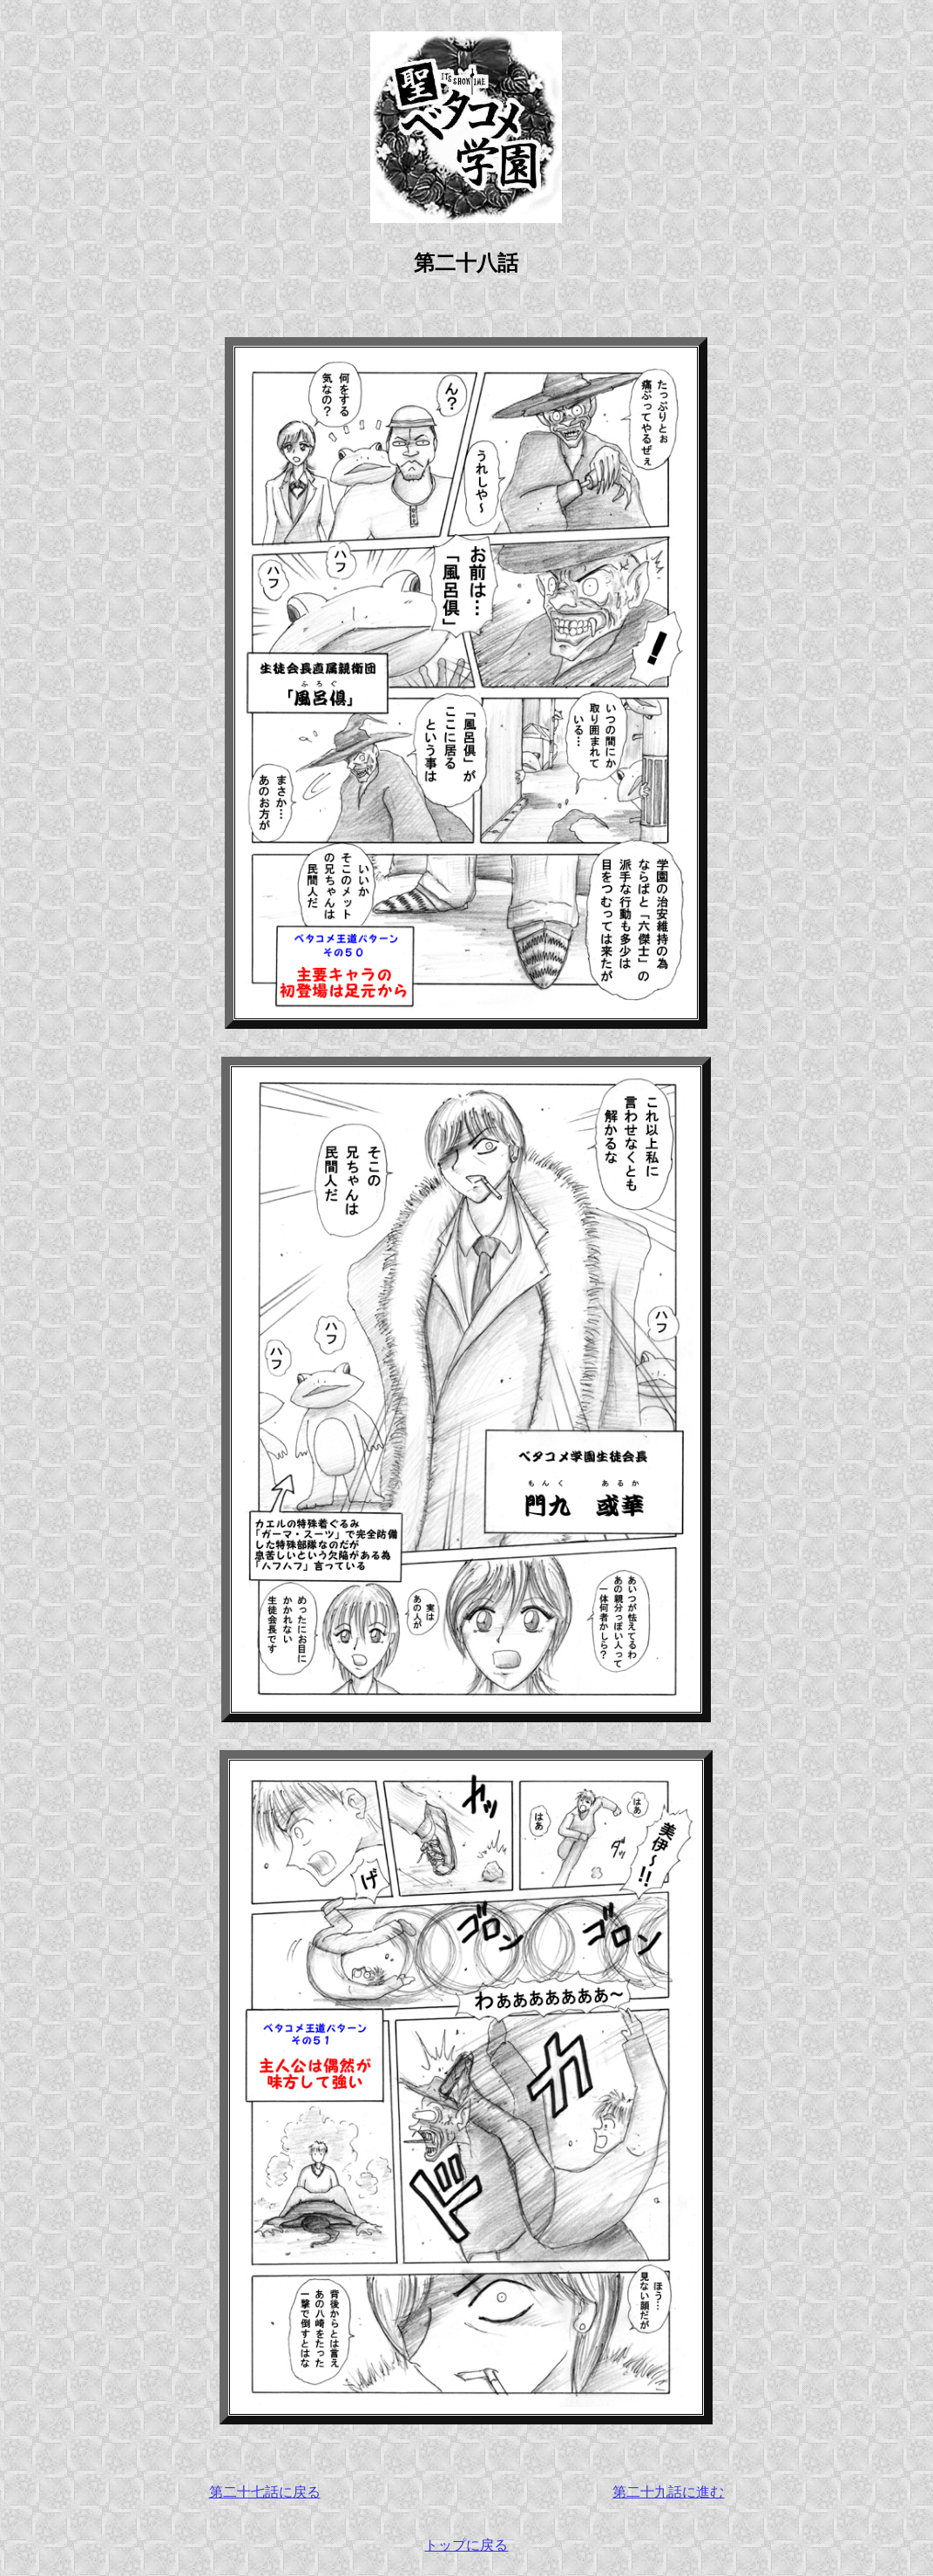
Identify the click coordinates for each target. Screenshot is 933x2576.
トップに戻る (466, 2545)
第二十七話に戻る (265, 2492)
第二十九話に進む (668, 2492)
